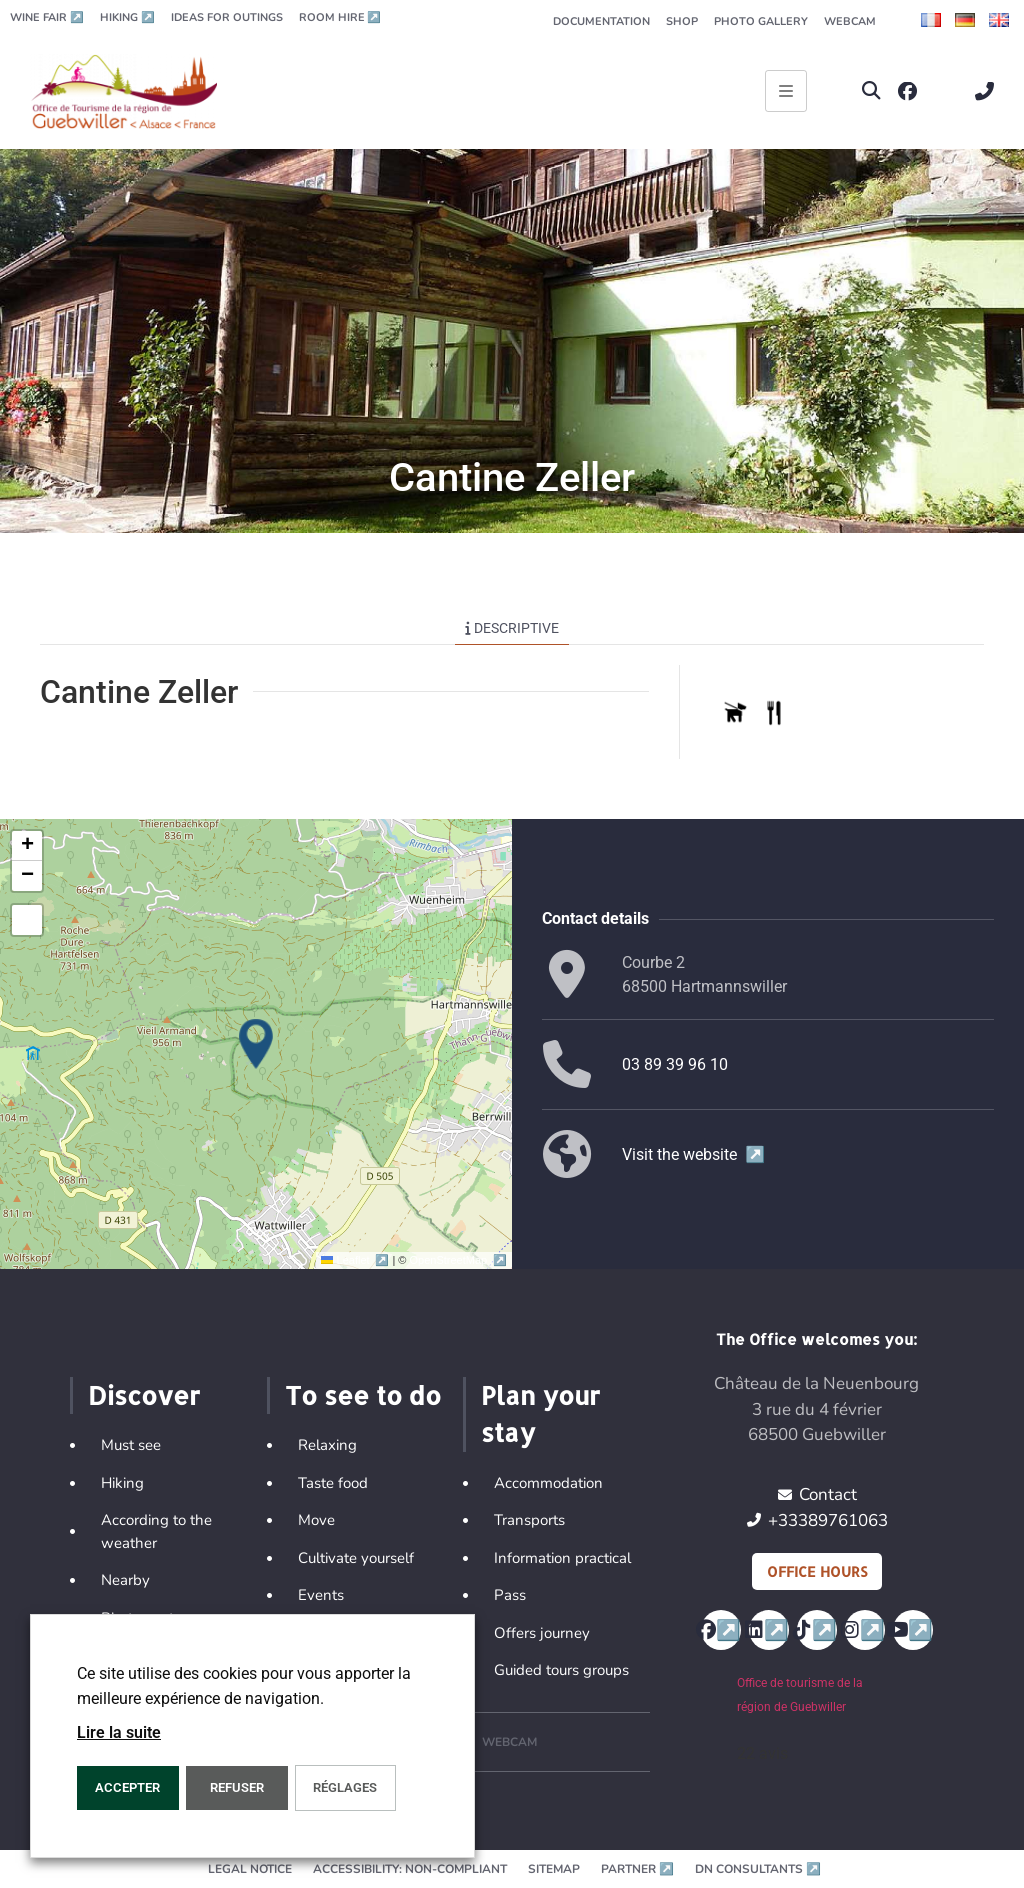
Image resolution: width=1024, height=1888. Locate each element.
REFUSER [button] (237, 1787)
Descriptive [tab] (512, 628)
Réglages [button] (345, 1787)
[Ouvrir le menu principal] (786, 91)
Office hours (817, 1571)
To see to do (363, 1395)
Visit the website (693, 1154)
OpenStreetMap (458, 1260)
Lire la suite (119, 1732)
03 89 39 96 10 (675, 1064)
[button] (871, 91)
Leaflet (356, 1260)
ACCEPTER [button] (127, 1787)
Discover (144, 1395)
